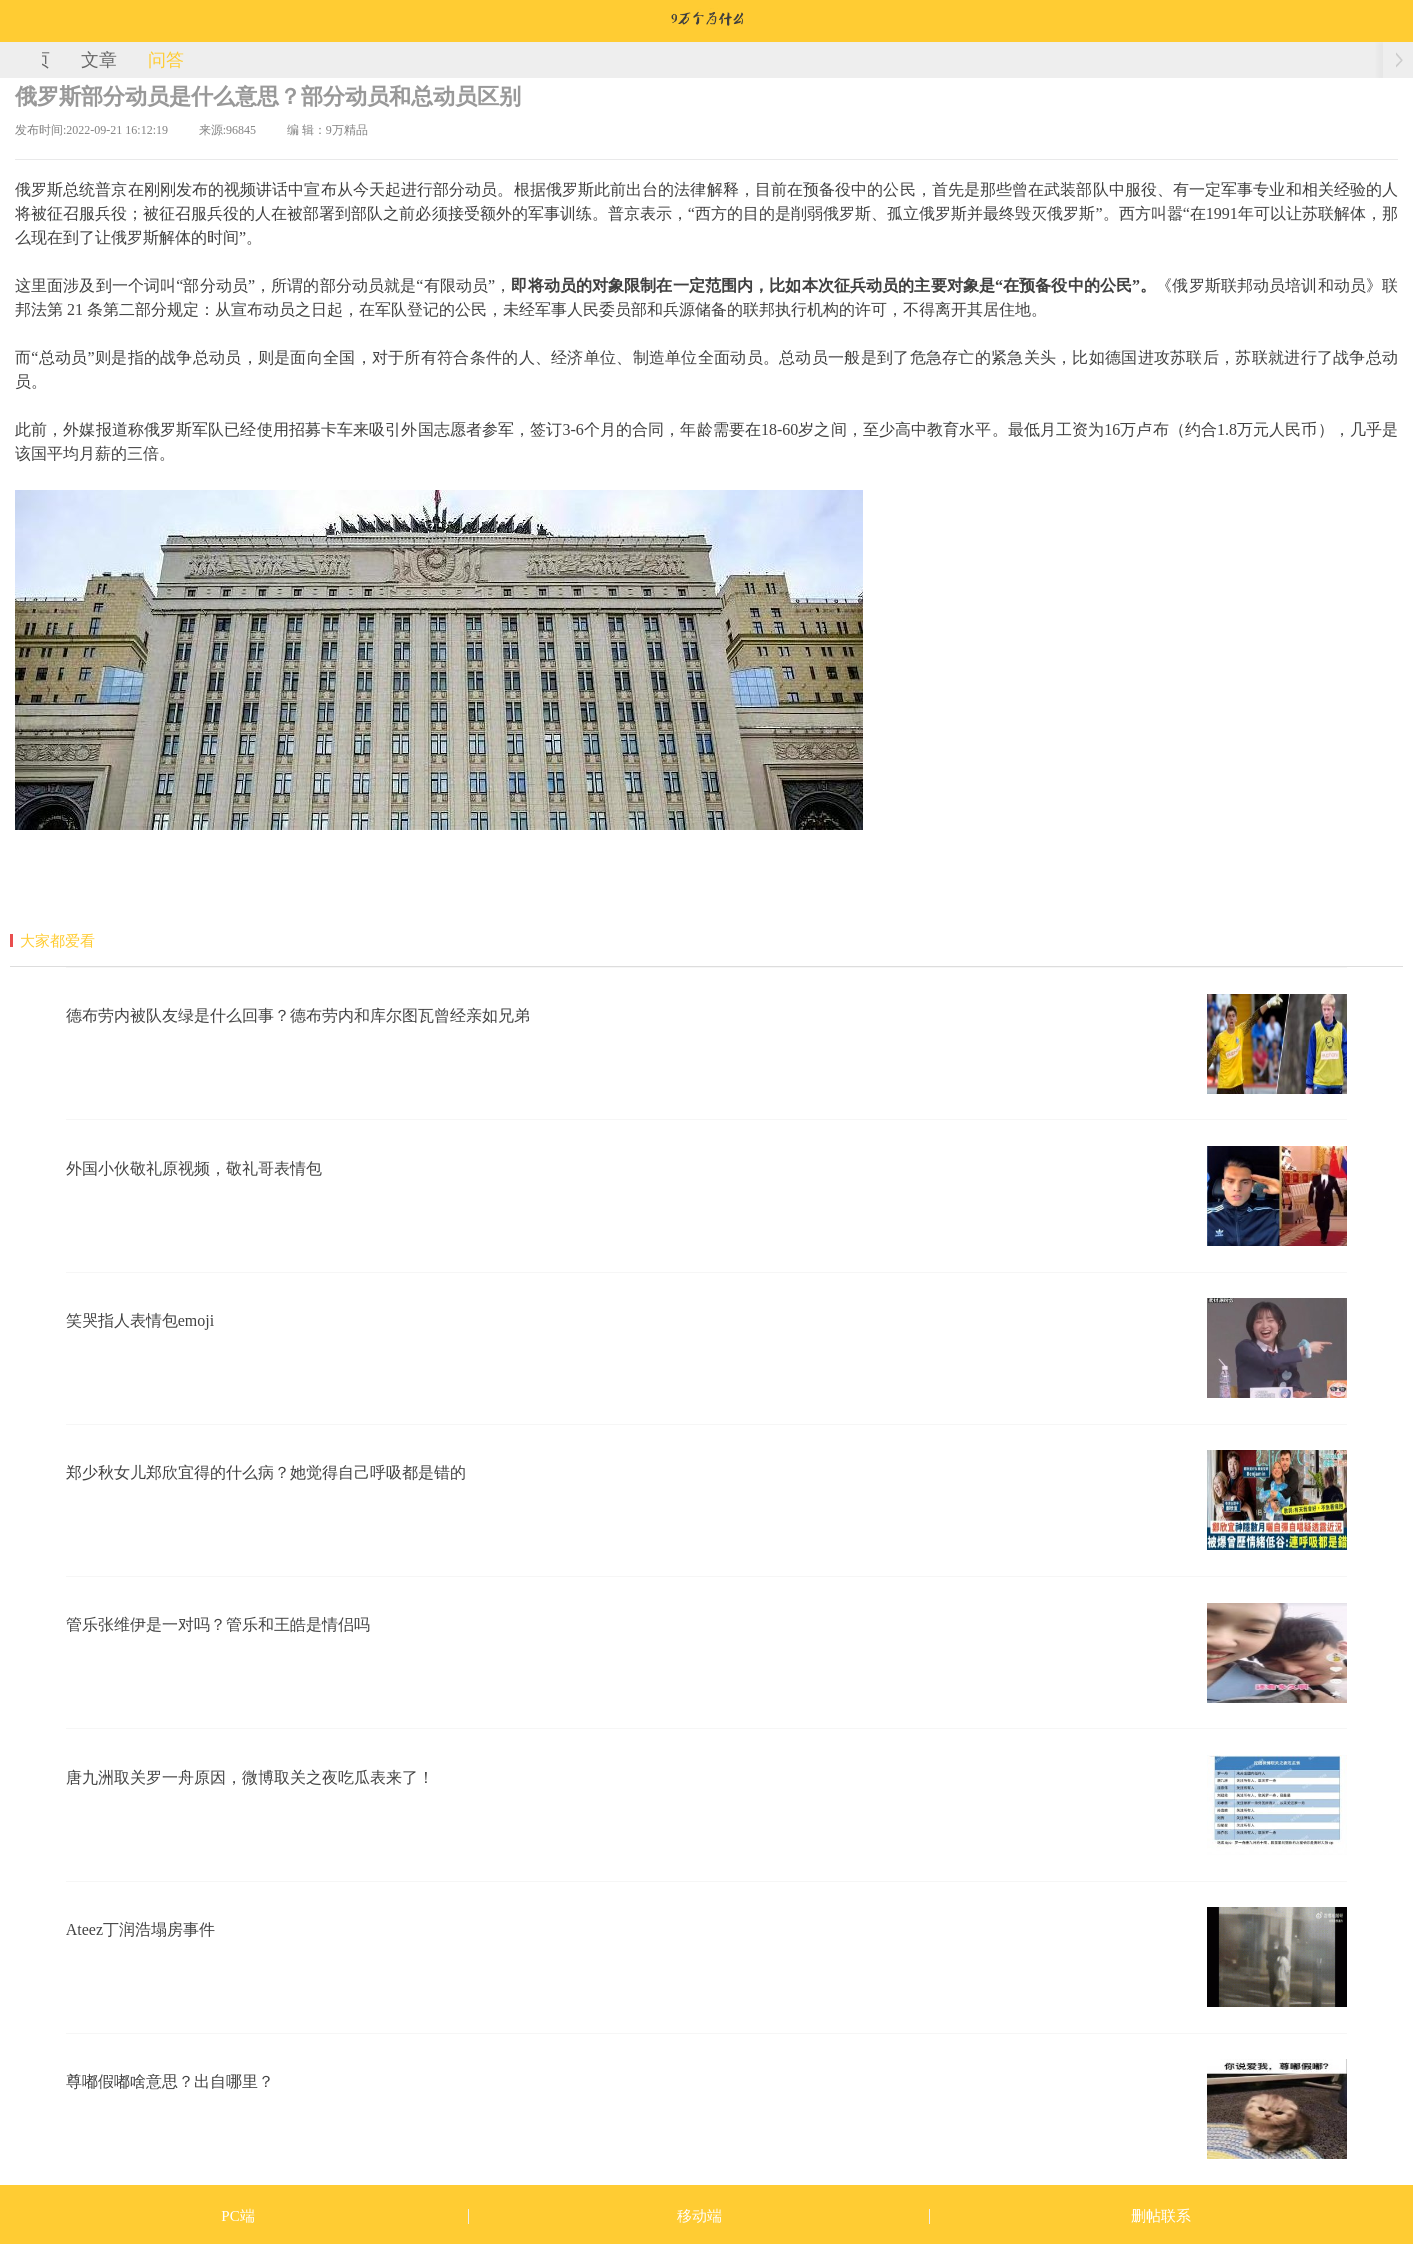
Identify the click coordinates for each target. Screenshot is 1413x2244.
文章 (99, 60)
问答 (166, 60)
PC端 (237, 2216)
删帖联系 (1161, 2216)
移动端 (699, 2216)
